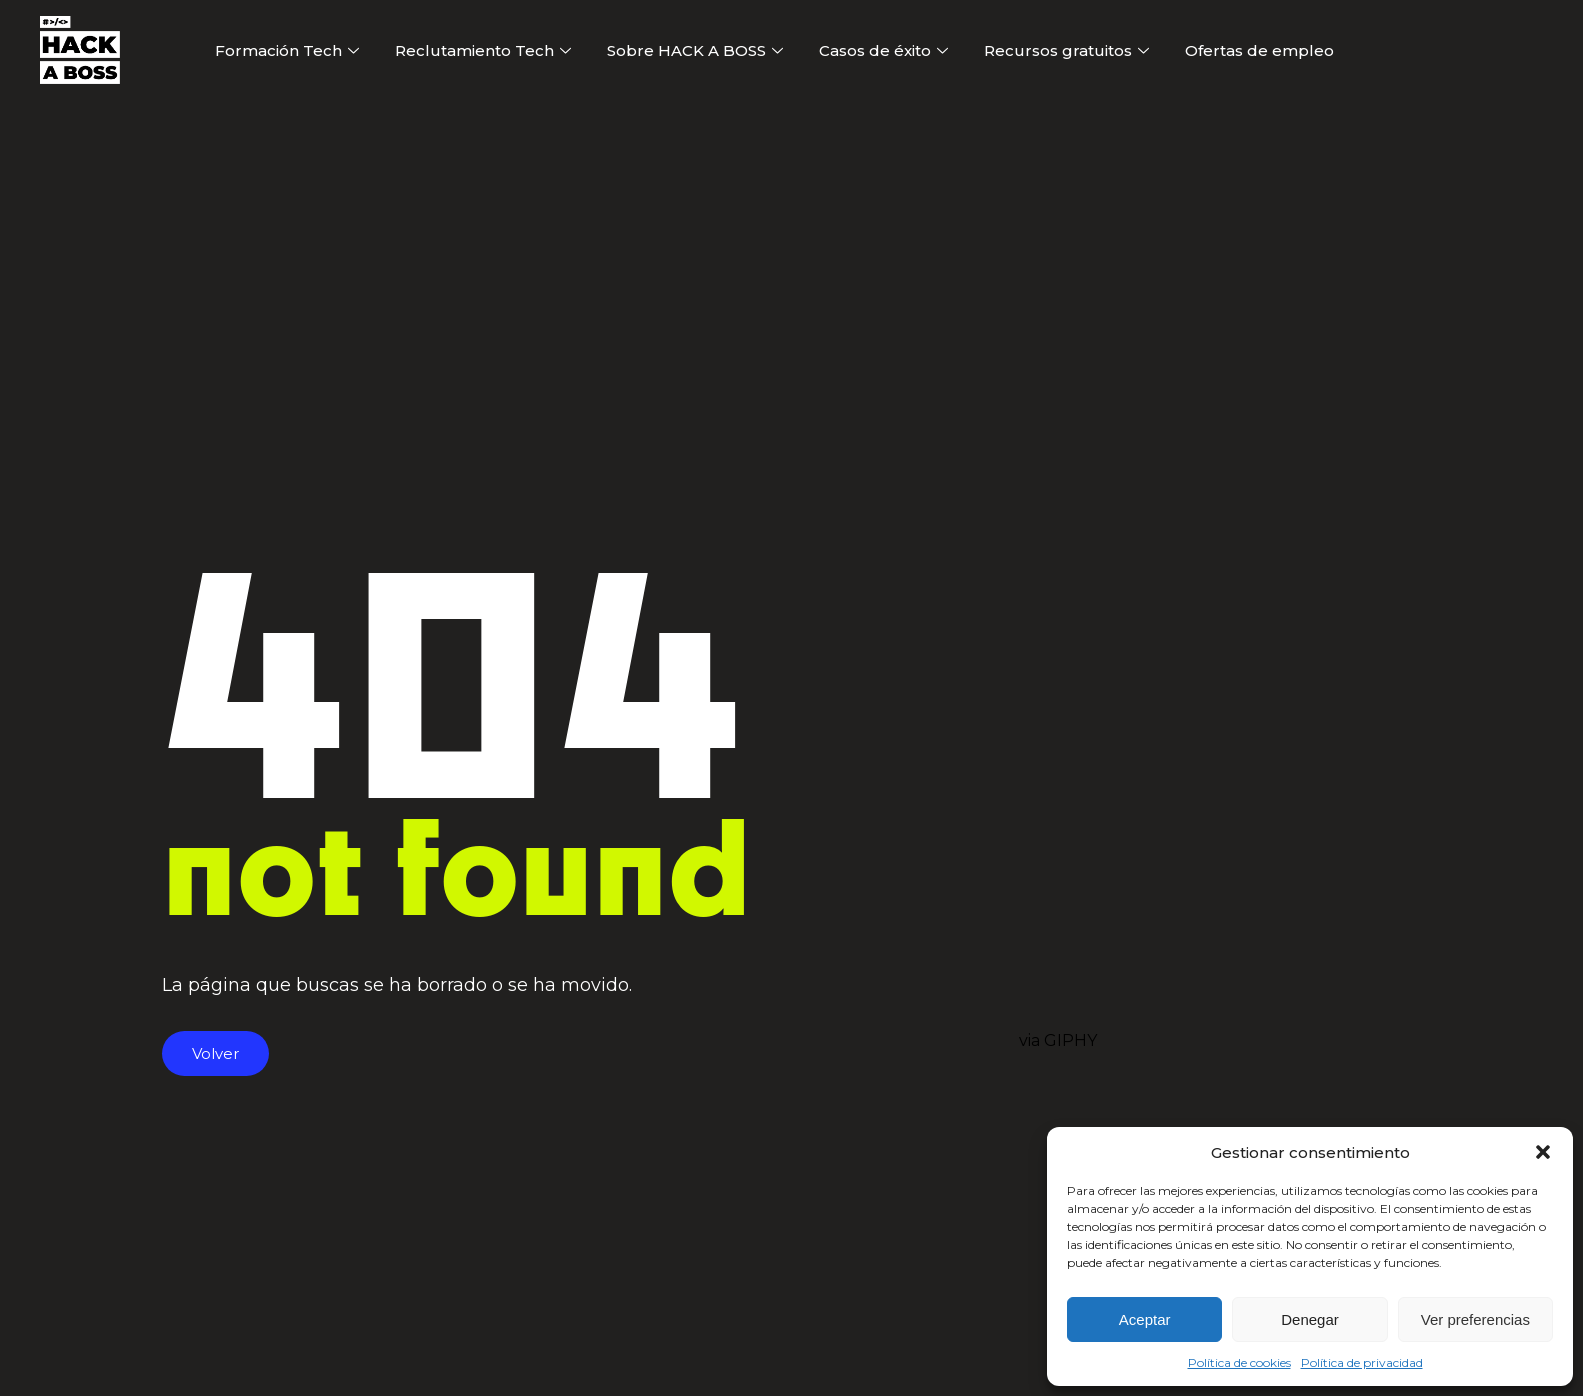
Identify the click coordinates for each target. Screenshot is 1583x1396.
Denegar (1310, 1319)
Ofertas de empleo (1259, 50)
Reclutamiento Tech (483, 50)
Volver (215, 1053)
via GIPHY (1058, 1040)
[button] (1543, 1152)
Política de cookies (1239, 1362)
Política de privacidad (1362, 1362)
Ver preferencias (1475, 1319)
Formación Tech (287, 50)
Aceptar (1145, 1319)
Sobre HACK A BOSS (695, 50)
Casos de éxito (883, 50)
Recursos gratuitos (1066, 50)
